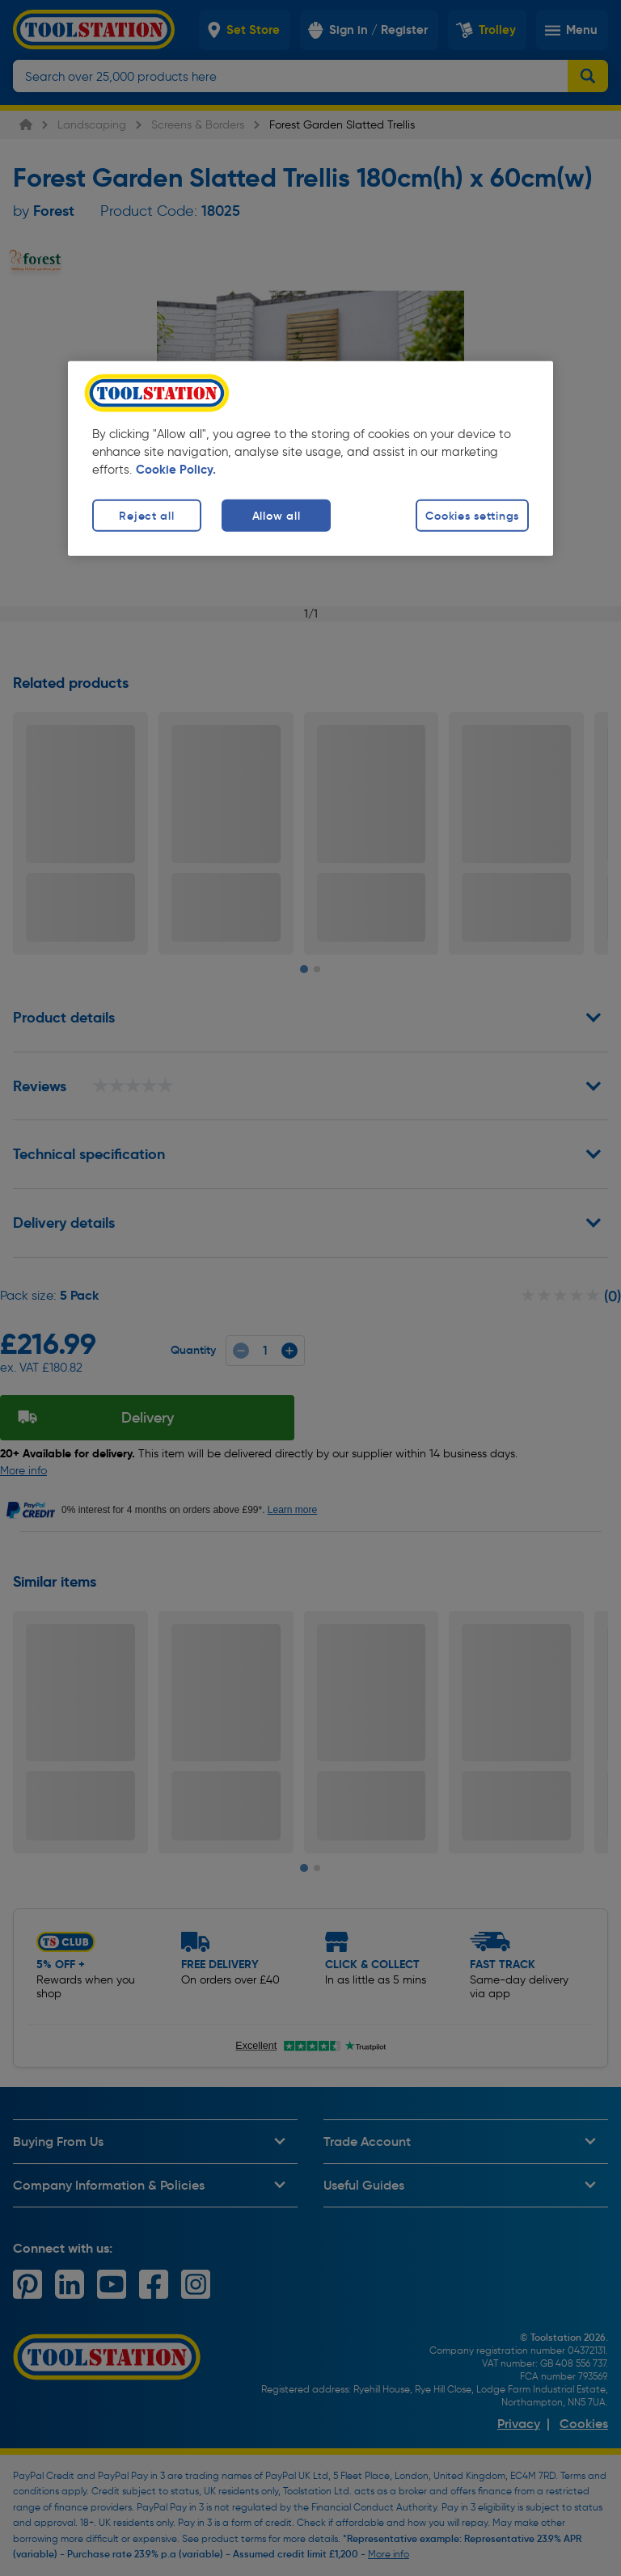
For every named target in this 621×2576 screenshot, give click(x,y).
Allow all (276, 515)
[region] (310, 458)
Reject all (146, 515)
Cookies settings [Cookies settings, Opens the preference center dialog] (472, 515)
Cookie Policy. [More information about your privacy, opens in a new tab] (176, 469)
